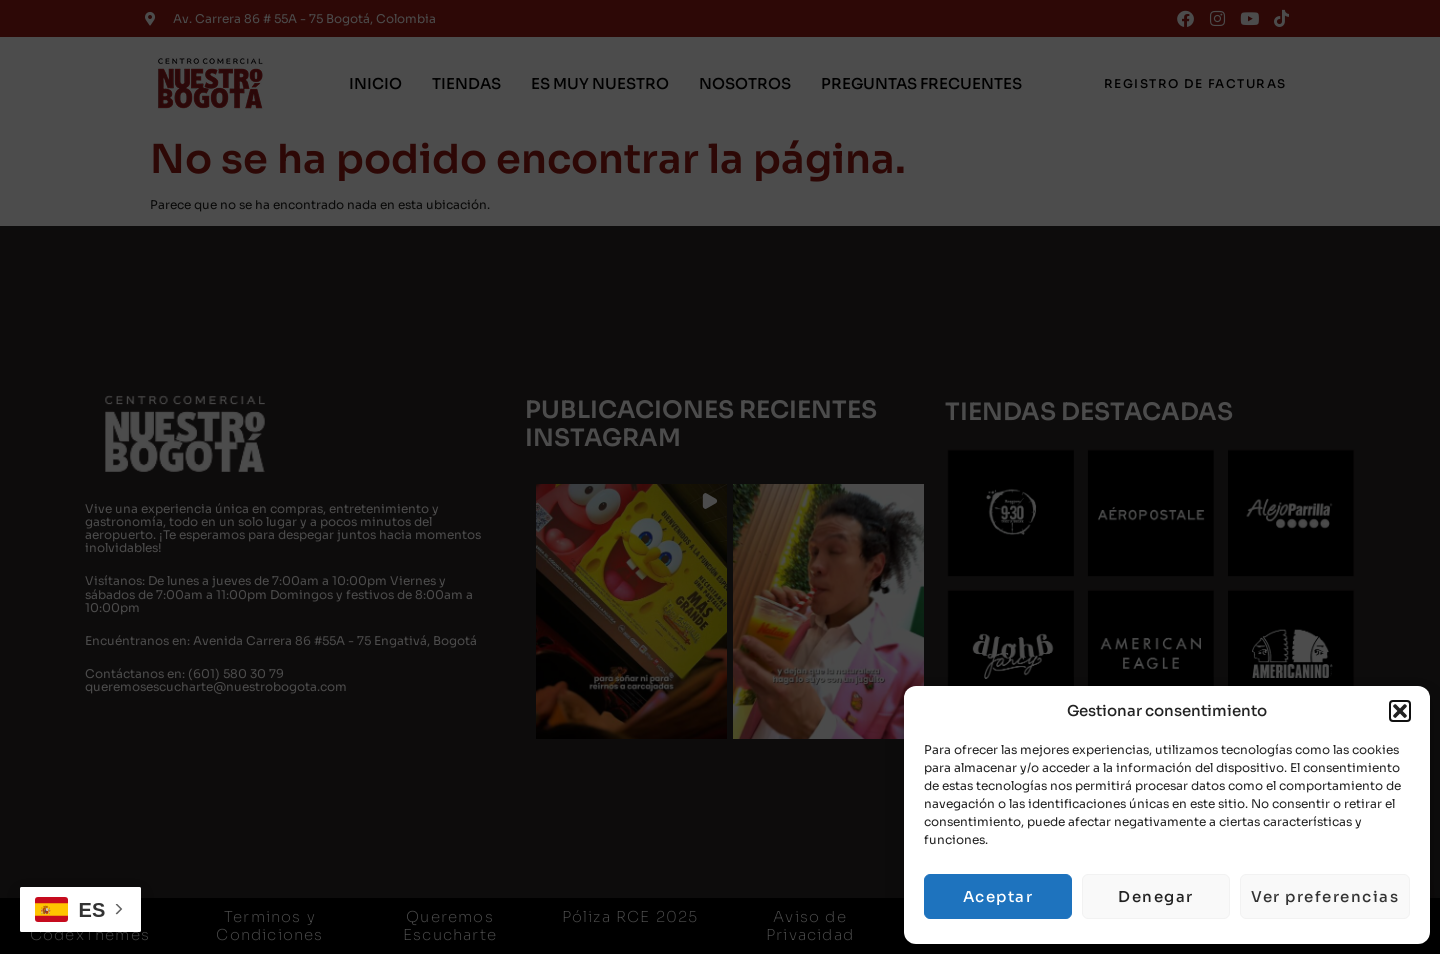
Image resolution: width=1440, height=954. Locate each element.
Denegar (1156, 896)
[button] (1400, 711)
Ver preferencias (1325, 896)
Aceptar (998, 896)
